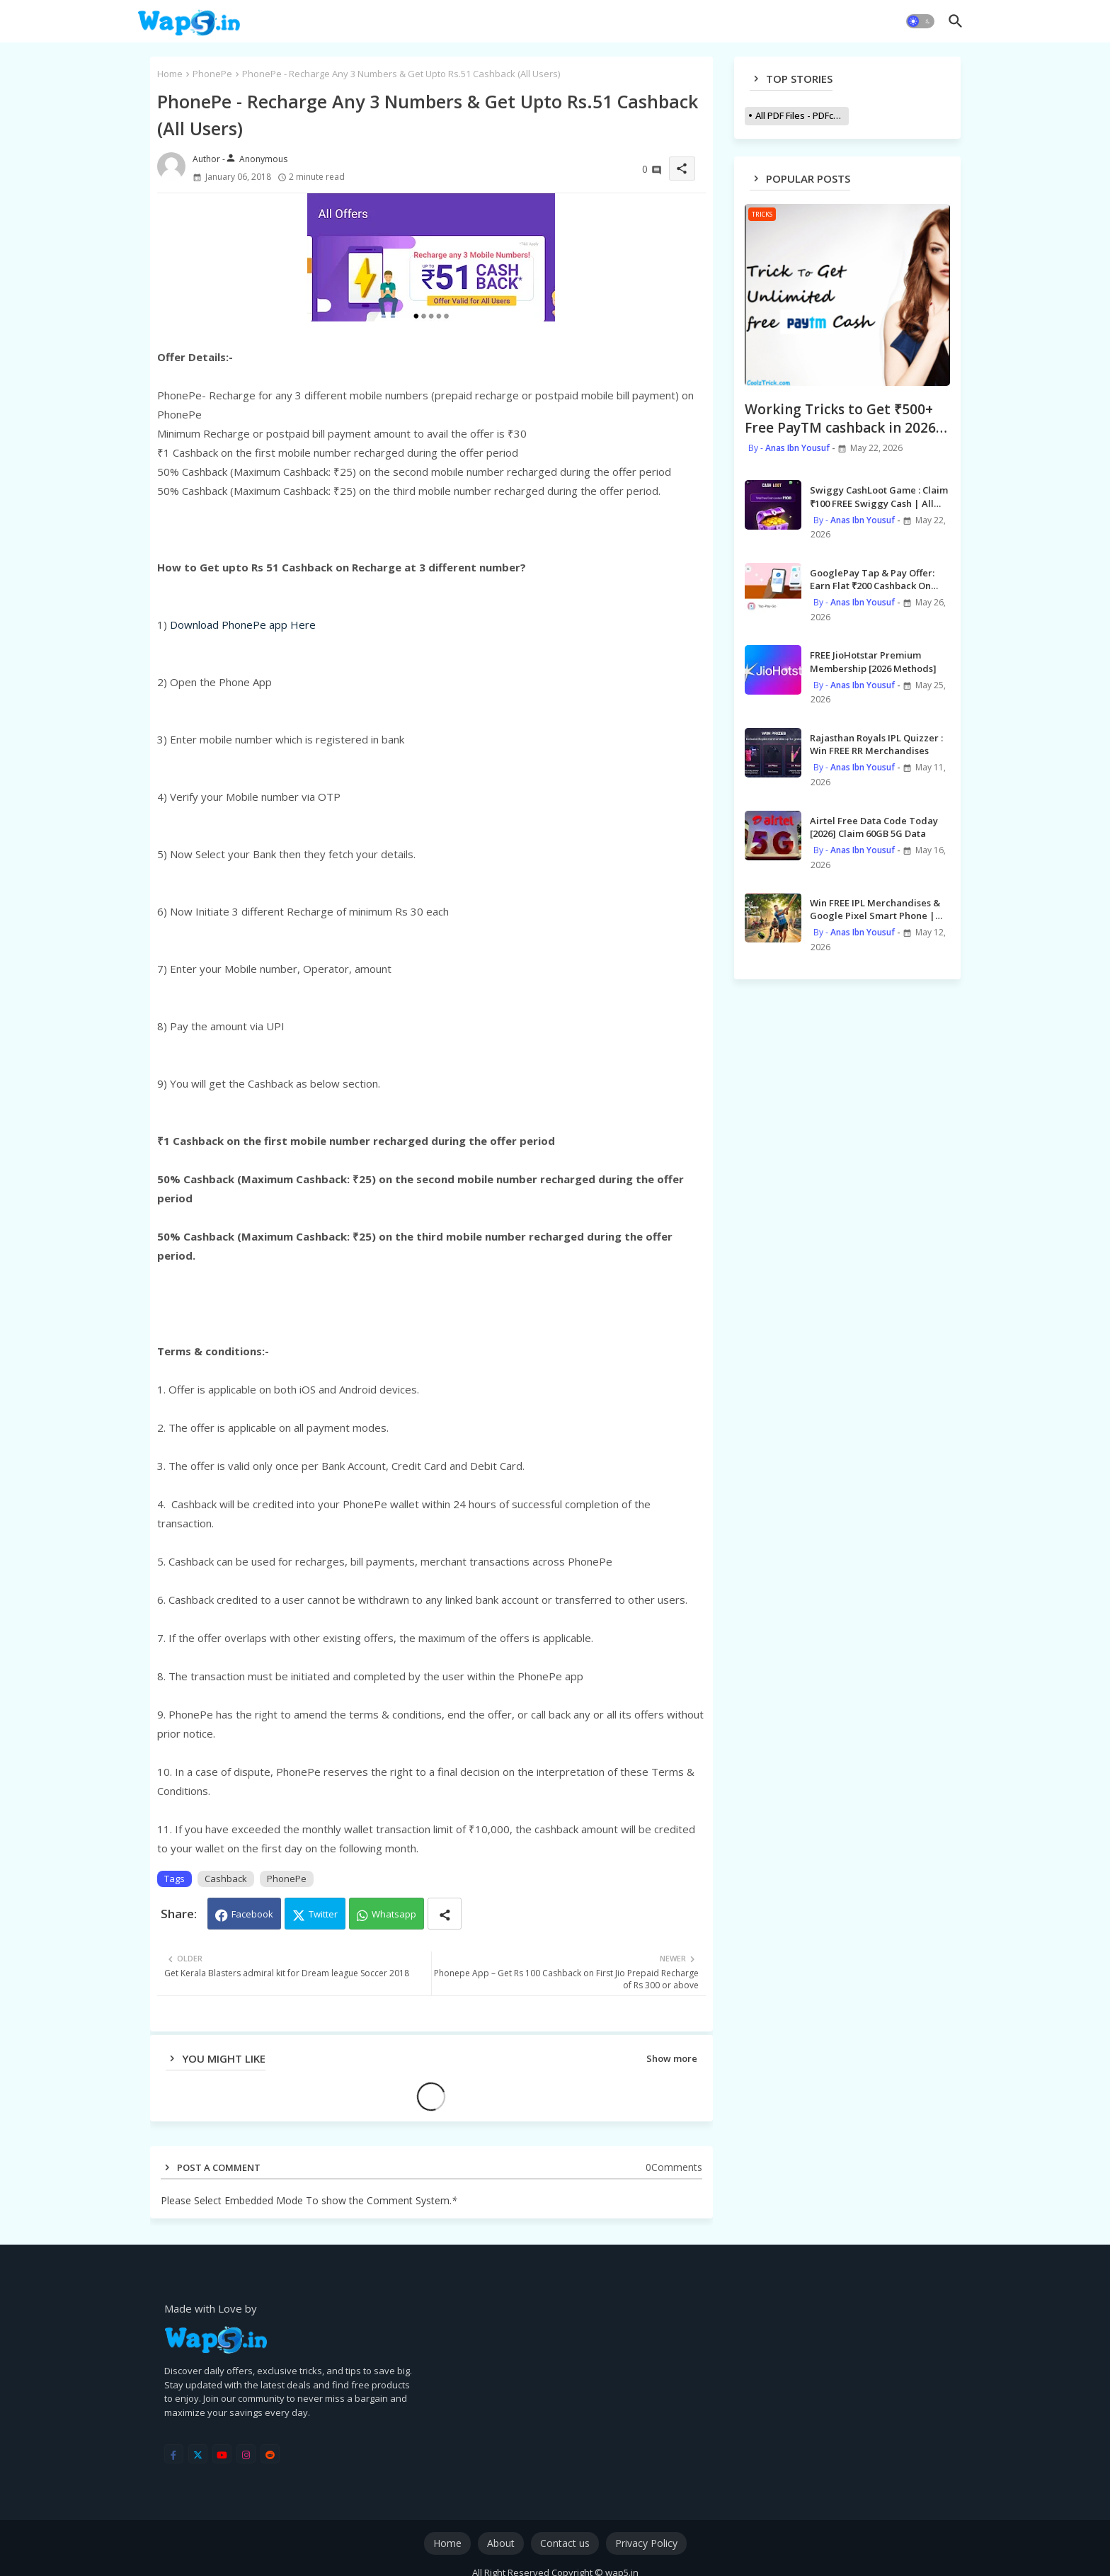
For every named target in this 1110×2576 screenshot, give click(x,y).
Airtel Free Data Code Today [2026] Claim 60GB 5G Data (874, 827)
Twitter (323, 1914)
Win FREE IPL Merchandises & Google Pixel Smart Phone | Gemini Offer (875, 909)
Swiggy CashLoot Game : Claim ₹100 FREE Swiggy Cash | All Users (879, 496)
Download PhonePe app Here (243, 624)
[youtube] (221, 2453)
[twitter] (197, 2453)
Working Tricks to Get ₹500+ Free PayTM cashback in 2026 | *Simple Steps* (846, 419)
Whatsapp (394, 1914)
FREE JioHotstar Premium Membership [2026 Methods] (873, 661)
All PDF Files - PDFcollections (802, 115)
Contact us (565, 2543)
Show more (671, 2058)
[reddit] (270, 2453)
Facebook (252, 1914)
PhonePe (212, 73)
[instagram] (246, 2453)
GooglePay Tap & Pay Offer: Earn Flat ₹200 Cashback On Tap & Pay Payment (872, 579)
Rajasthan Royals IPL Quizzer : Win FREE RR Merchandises (876, 744)
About (501, 2543)
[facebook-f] (173, 2453)
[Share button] (445, 1914)
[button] (920, 21)
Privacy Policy (646, 2543)
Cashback (226, 1878)
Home (170, 73)
